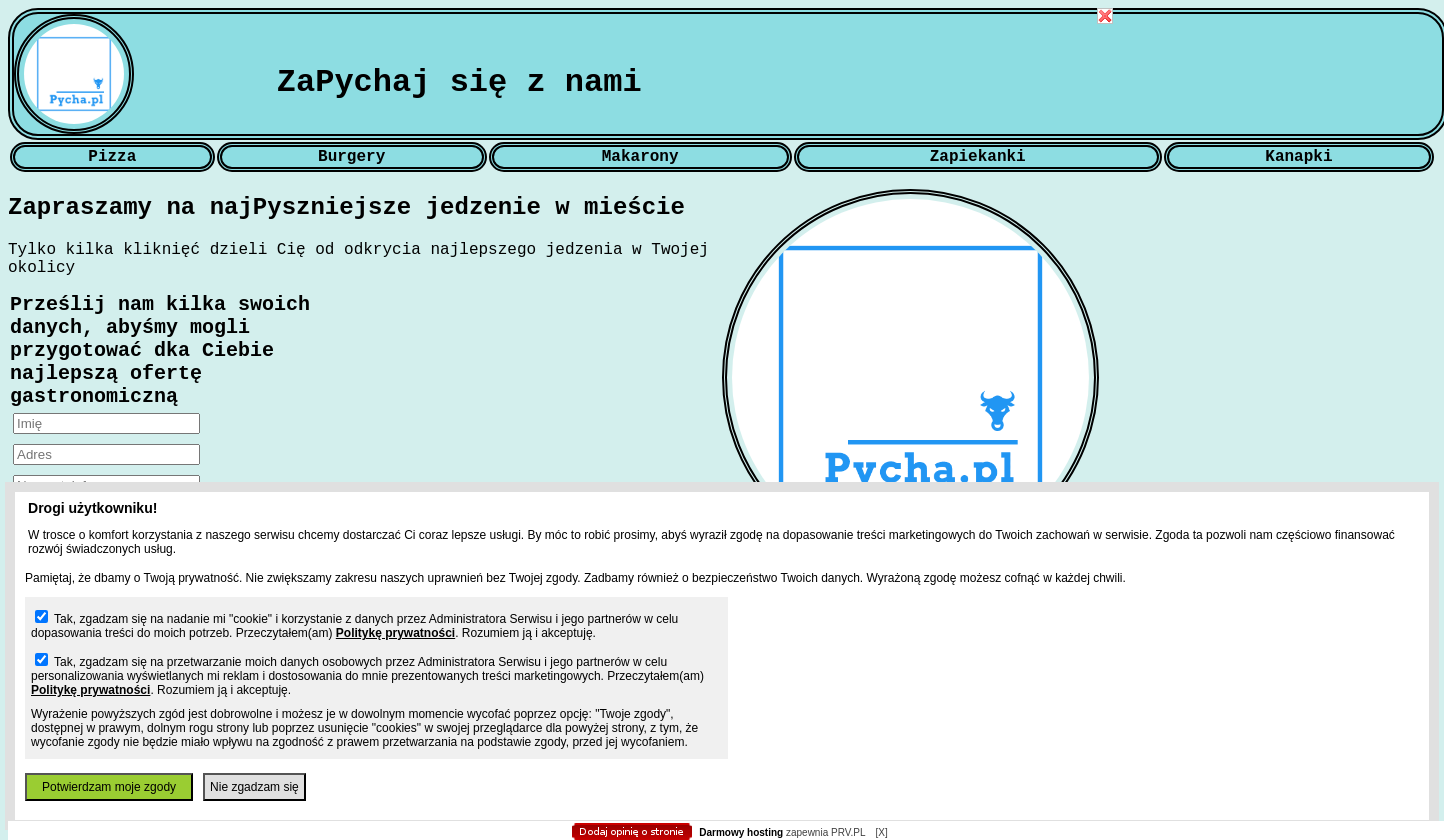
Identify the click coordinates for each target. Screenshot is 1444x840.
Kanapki (1298, 157)
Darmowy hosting (741, 832)
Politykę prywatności (395, 633)
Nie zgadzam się (254, 787)
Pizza (112, 157)
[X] (881, 832)
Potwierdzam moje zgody (109, 787)
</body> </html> (722, 100)
